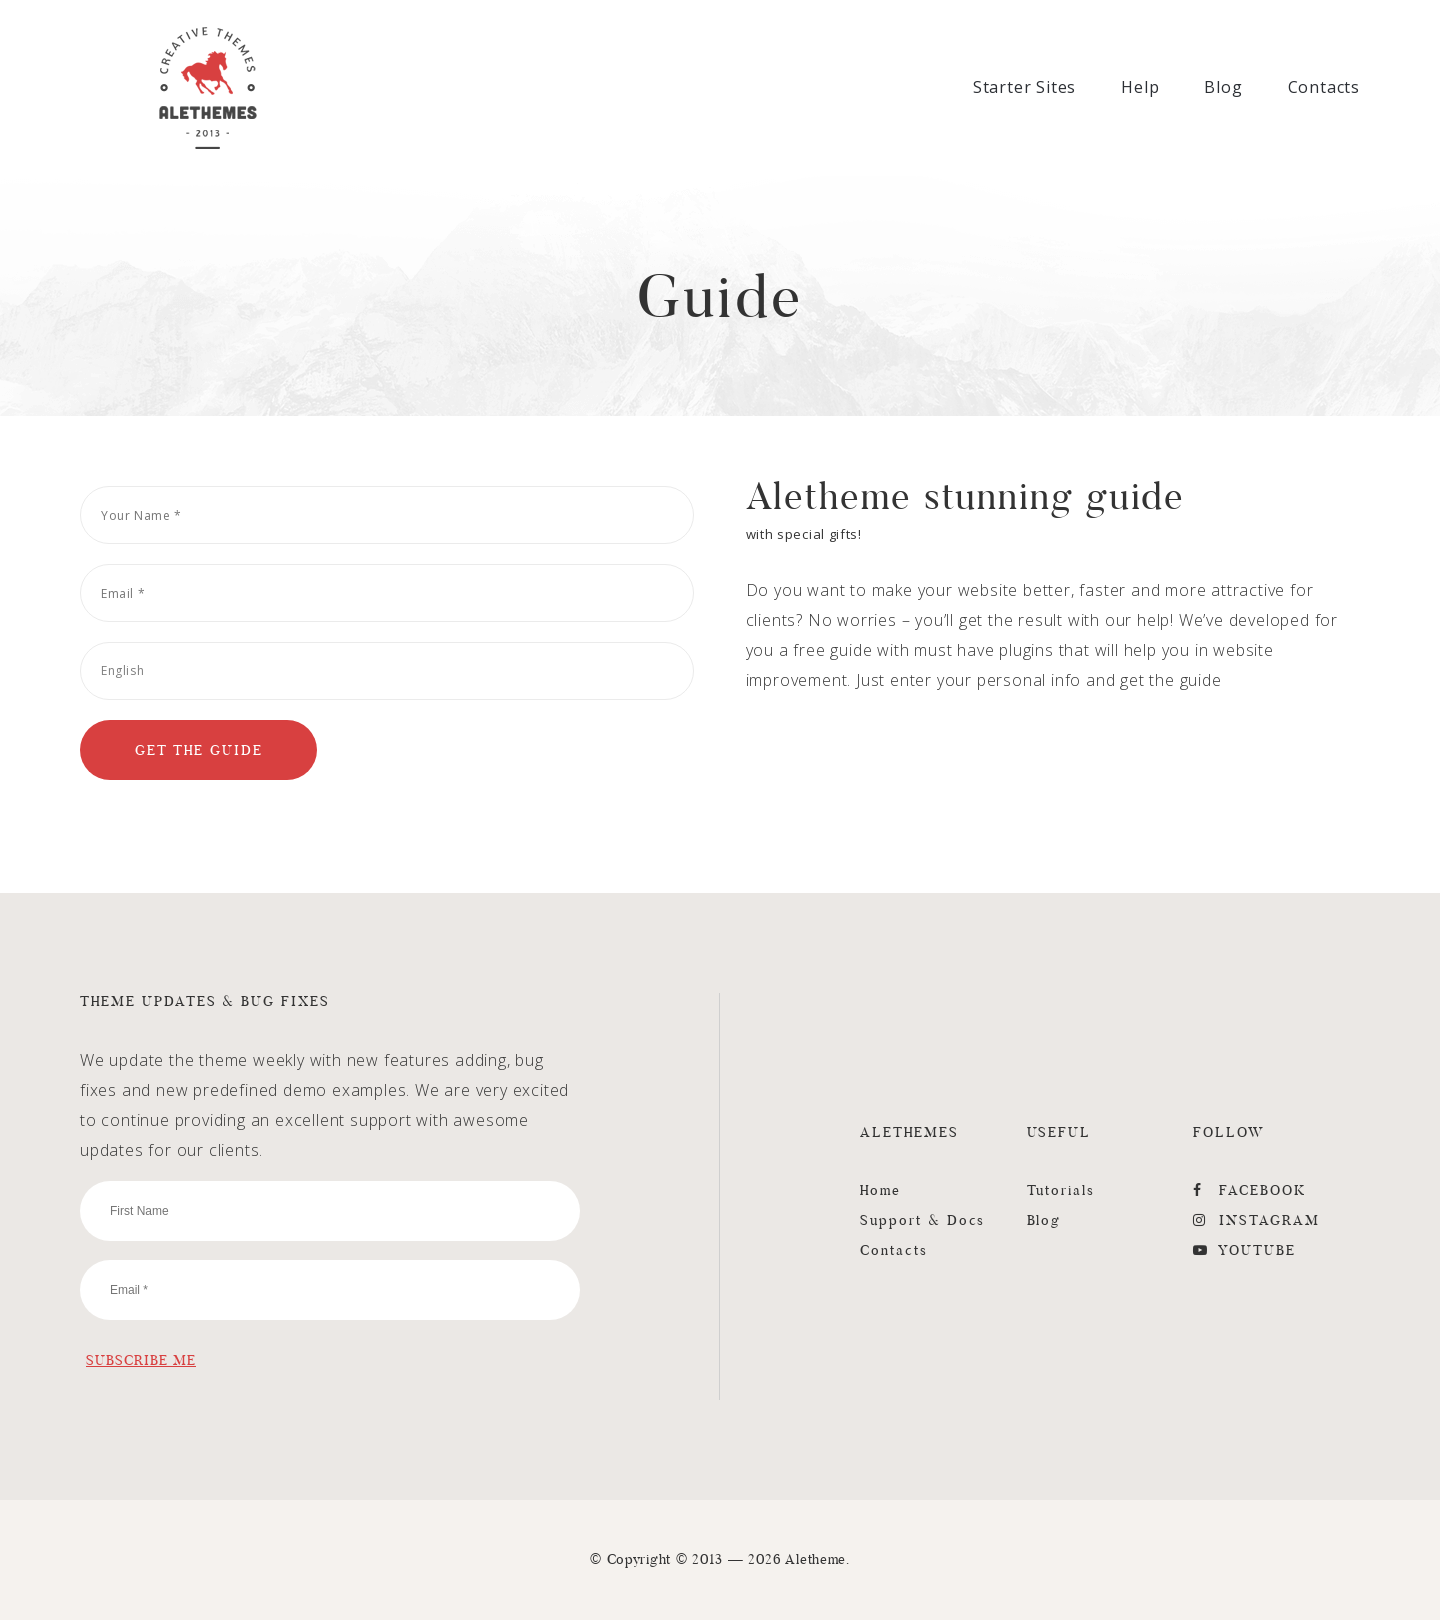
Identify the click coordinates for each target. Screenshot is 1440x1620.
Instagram (1256, 1220)
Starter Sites (1024, 87)
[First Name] (330, 1211)
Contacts (1324, 87)
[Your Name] (387, 515)
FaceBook (1249, 1190)
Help (1140, 87)
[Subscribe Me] (141, 1360)
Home (880, 1190)
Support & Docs (922, 1220)
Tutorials (1061, 1190)
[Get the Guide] (198, 750)
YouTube (1244, 1250)
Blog (1223, 87)
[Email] (387, 593)
